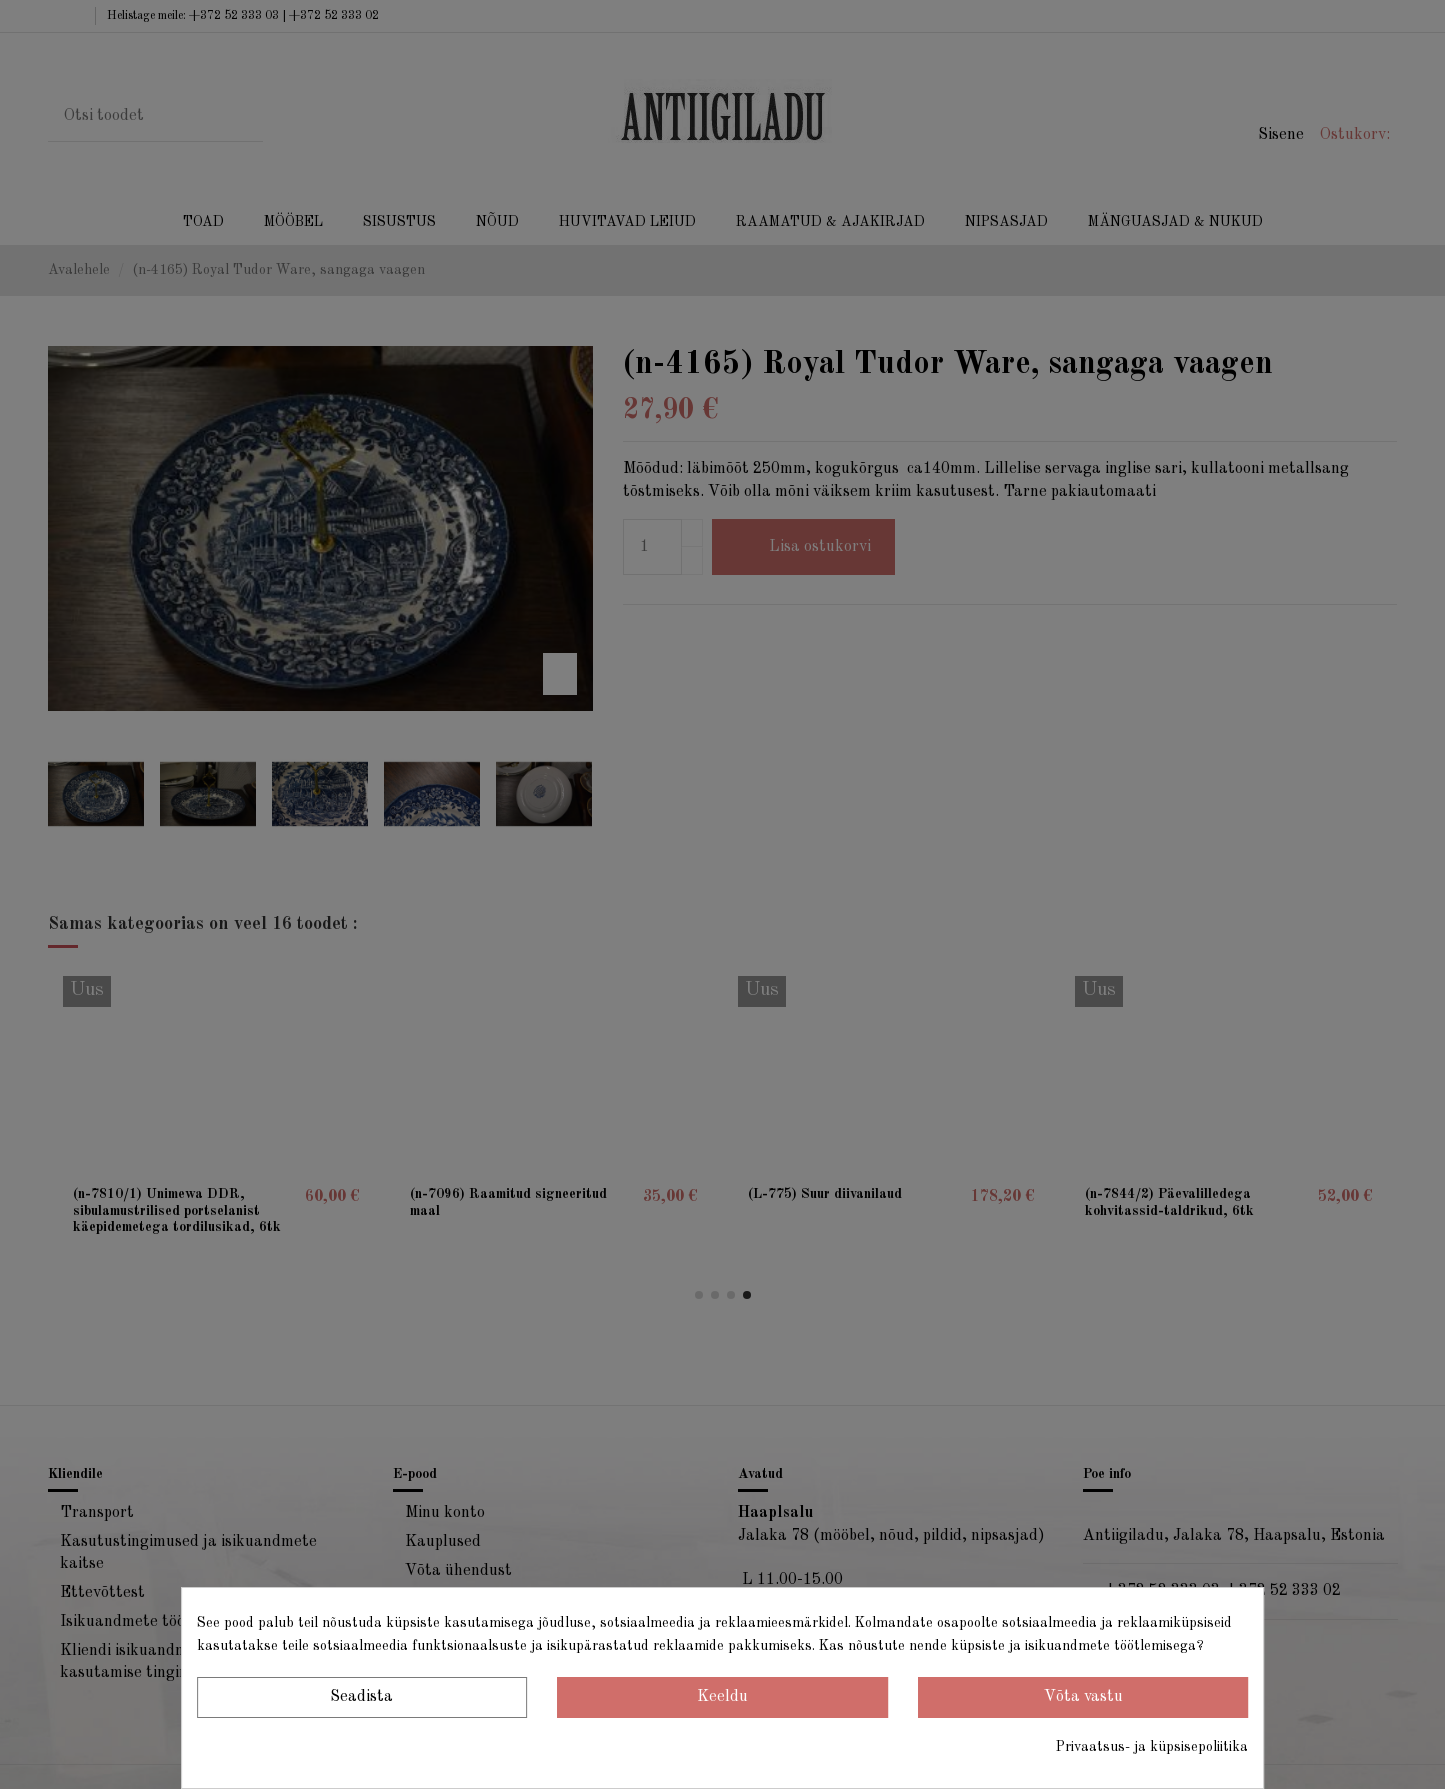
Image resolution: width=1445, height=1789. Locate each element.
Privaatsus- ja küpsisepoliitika (1152, 1747)
